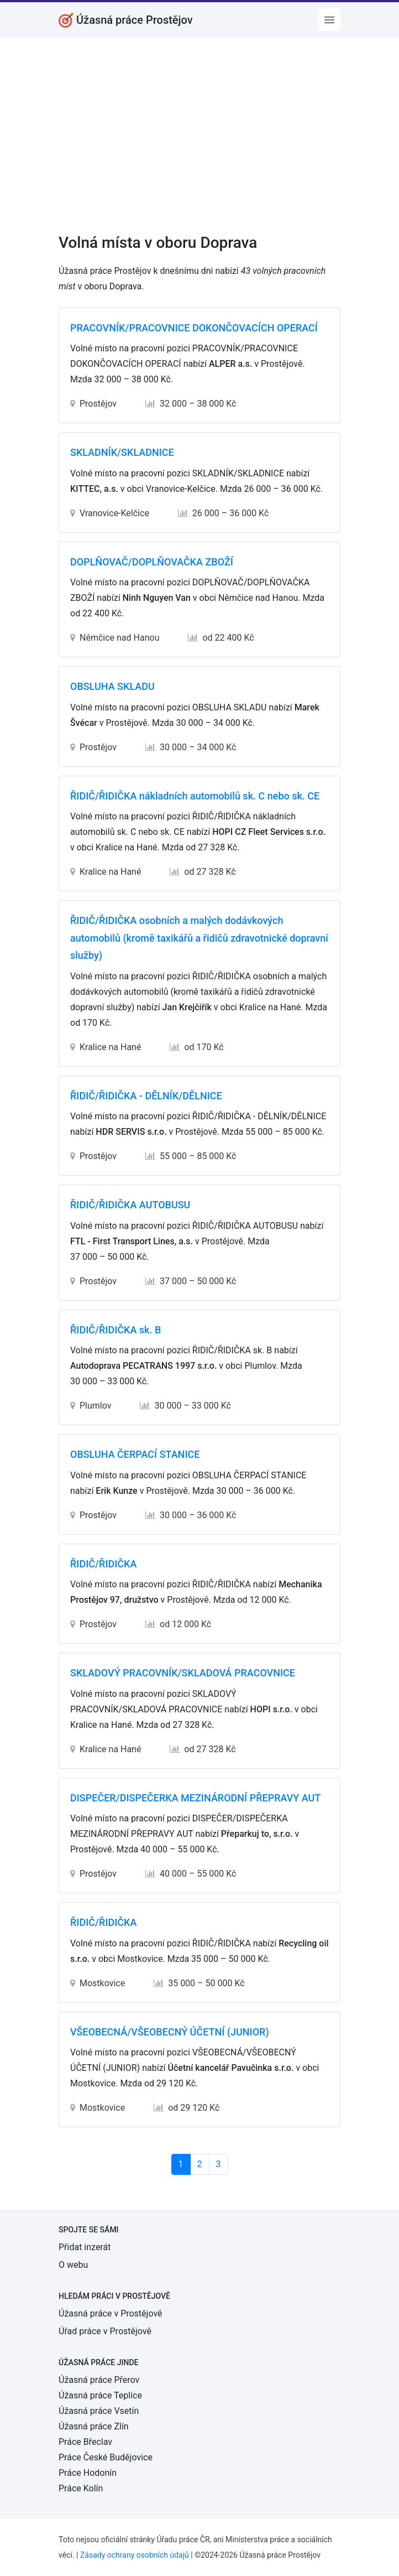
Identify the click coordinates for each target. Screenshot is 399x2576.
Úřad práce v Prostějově (105, 2331)
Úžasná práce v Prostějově (110, 2313)
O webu (73, 2265)
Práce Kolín (81, 2488)
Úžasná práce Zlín (94, 2426)
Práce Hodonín (88, 2473)
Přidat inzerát (85, 2247)
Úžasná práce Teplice (100, 2395)
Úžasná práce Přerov (99, 2380)
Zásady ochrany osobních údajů (134, 2555)
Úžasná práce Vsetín (99, 2411)
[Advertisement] (199, 142)
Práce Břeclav (85, 2442)
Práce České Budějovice (106, 2457)
